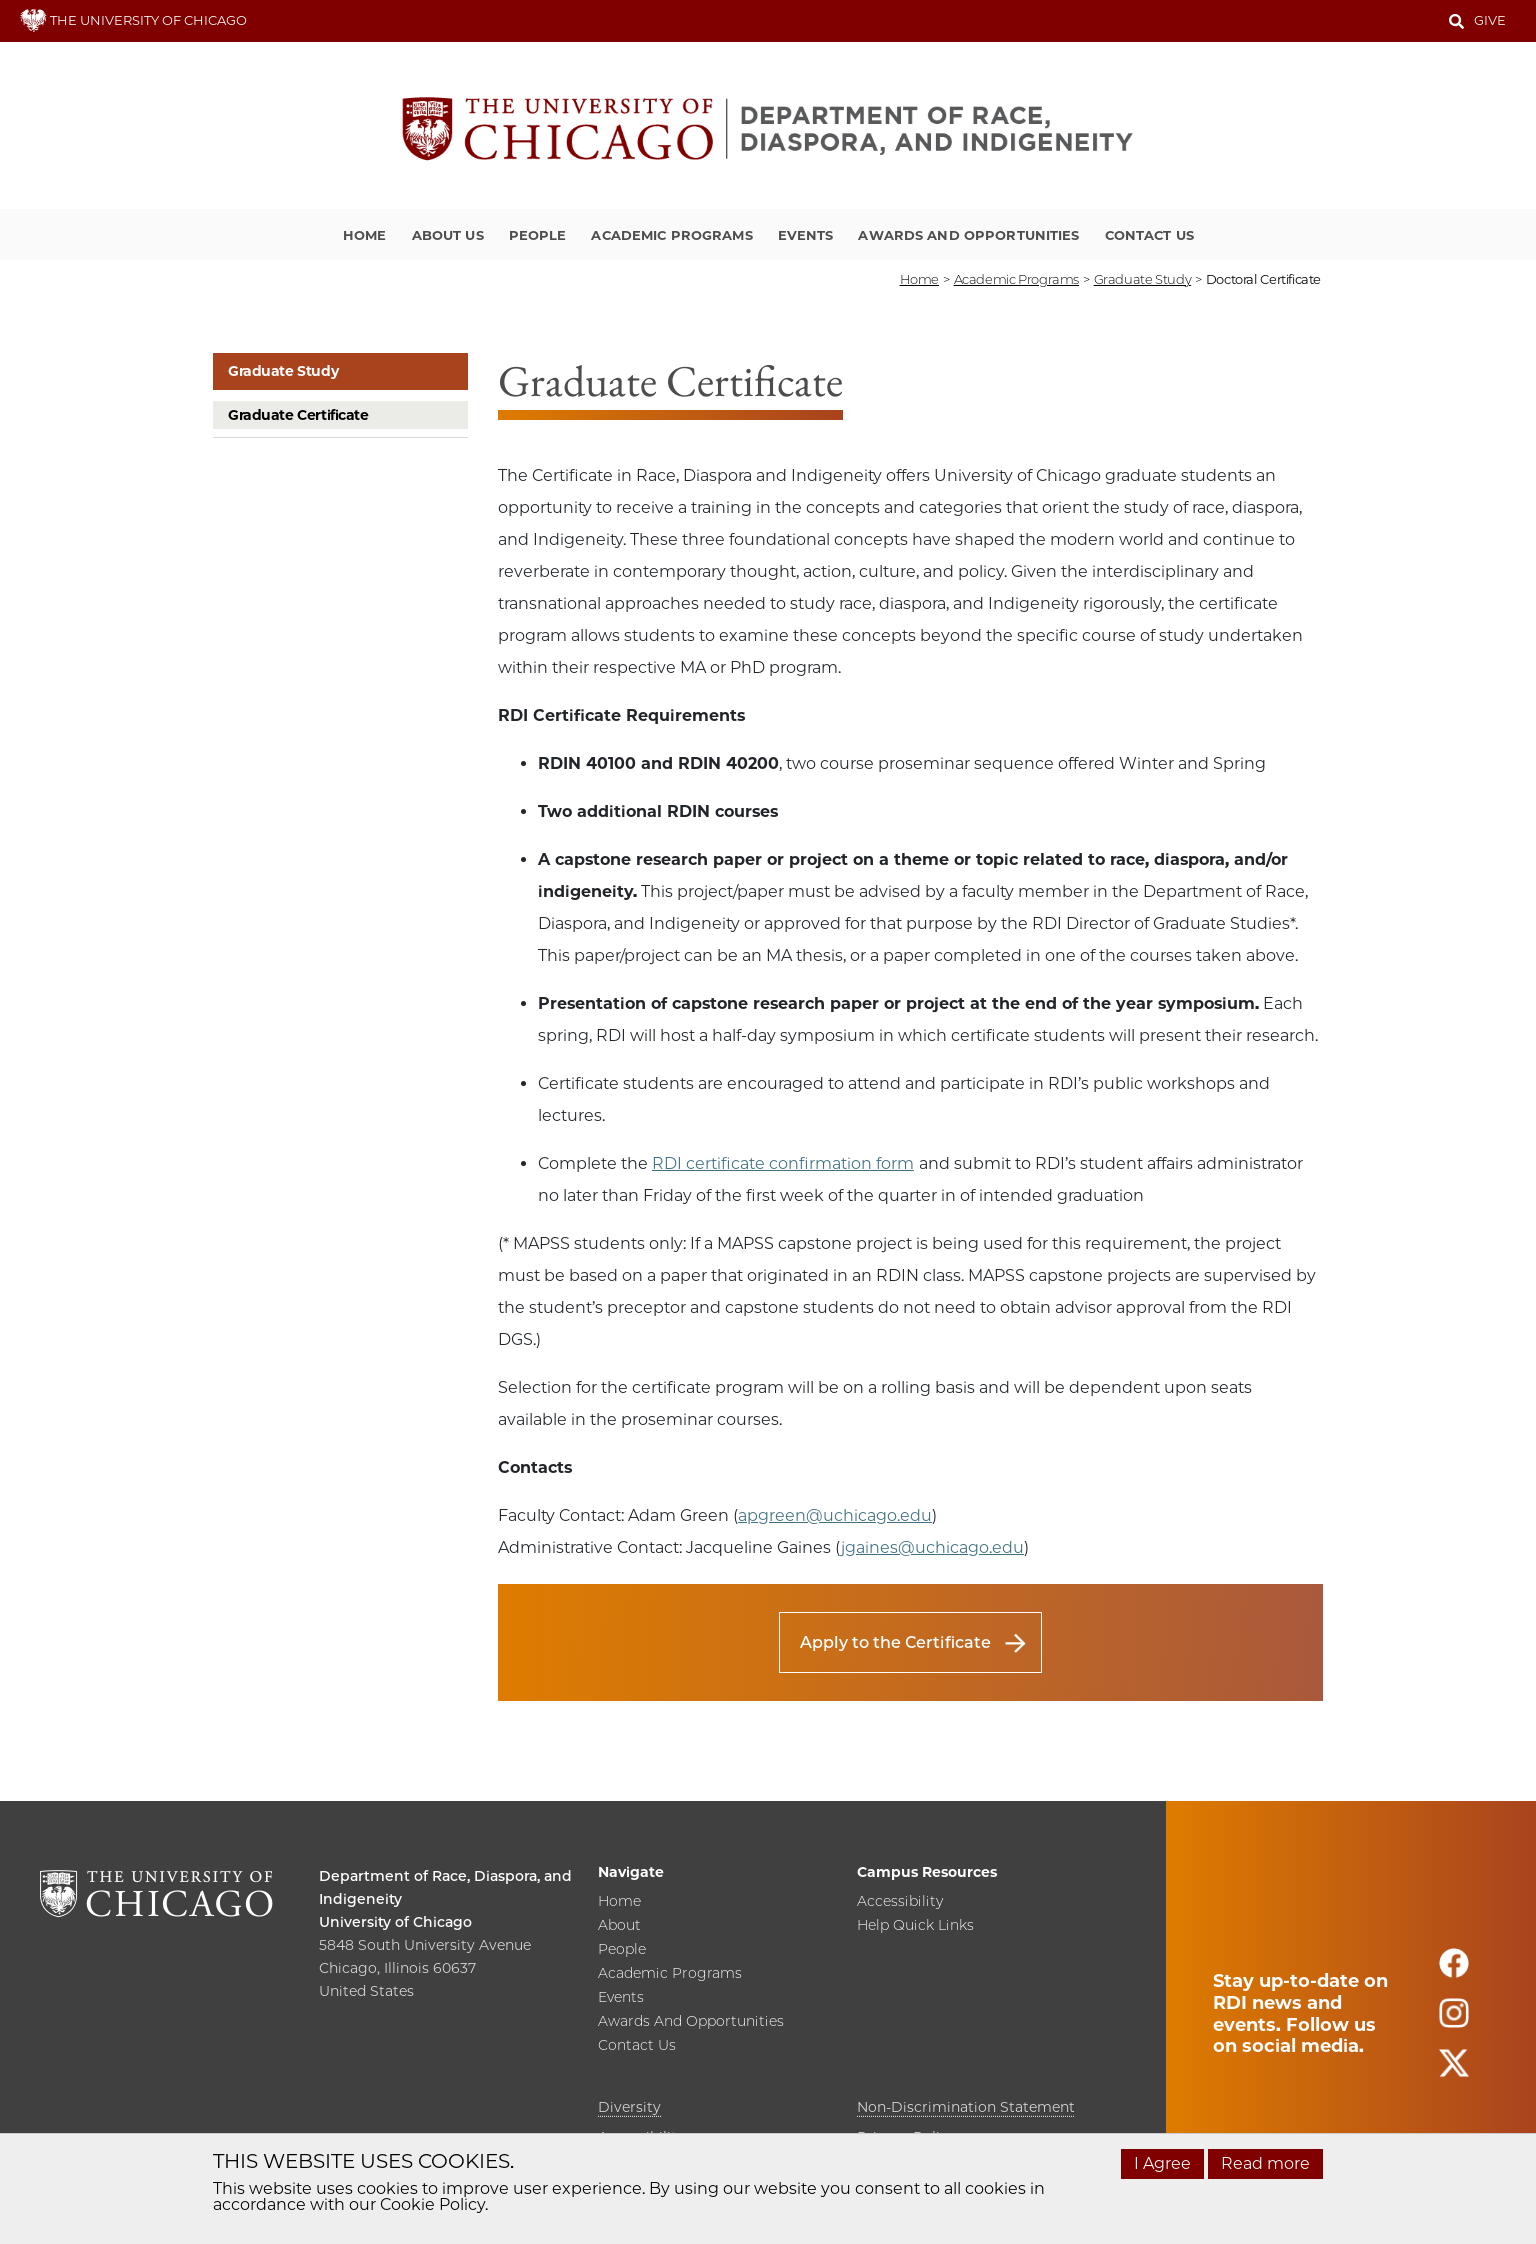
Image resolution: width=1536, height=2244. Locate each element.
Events (806, 235)
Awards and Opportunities (968, 235)
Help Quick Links (915, 1926)
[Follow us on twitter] (1454, 2071)
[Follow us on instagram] (1454, 2021)
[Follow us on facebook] (1454, 1971)
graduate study (1143, 279)
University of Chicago (395, 1922)
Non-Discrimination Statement (966, 2107)
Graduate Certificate (298, 415)
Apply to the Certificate (895, 1642)
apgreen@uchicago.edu (835, 1515)
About (619, 1926)
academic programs (1016, 279)
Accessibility (900, 1902)
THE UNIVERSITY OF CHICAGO (133, 20)
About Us (448, 235)
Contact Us (1149, 235)
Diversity (629, 2107)
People (538, 235)
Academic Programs (671, 235)
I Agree (1162, 2163)
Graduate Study (283, 371)
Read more (1265, 2163)
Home (365, 235)
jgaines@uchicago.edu (932, 1547)
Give (1490, 20)
